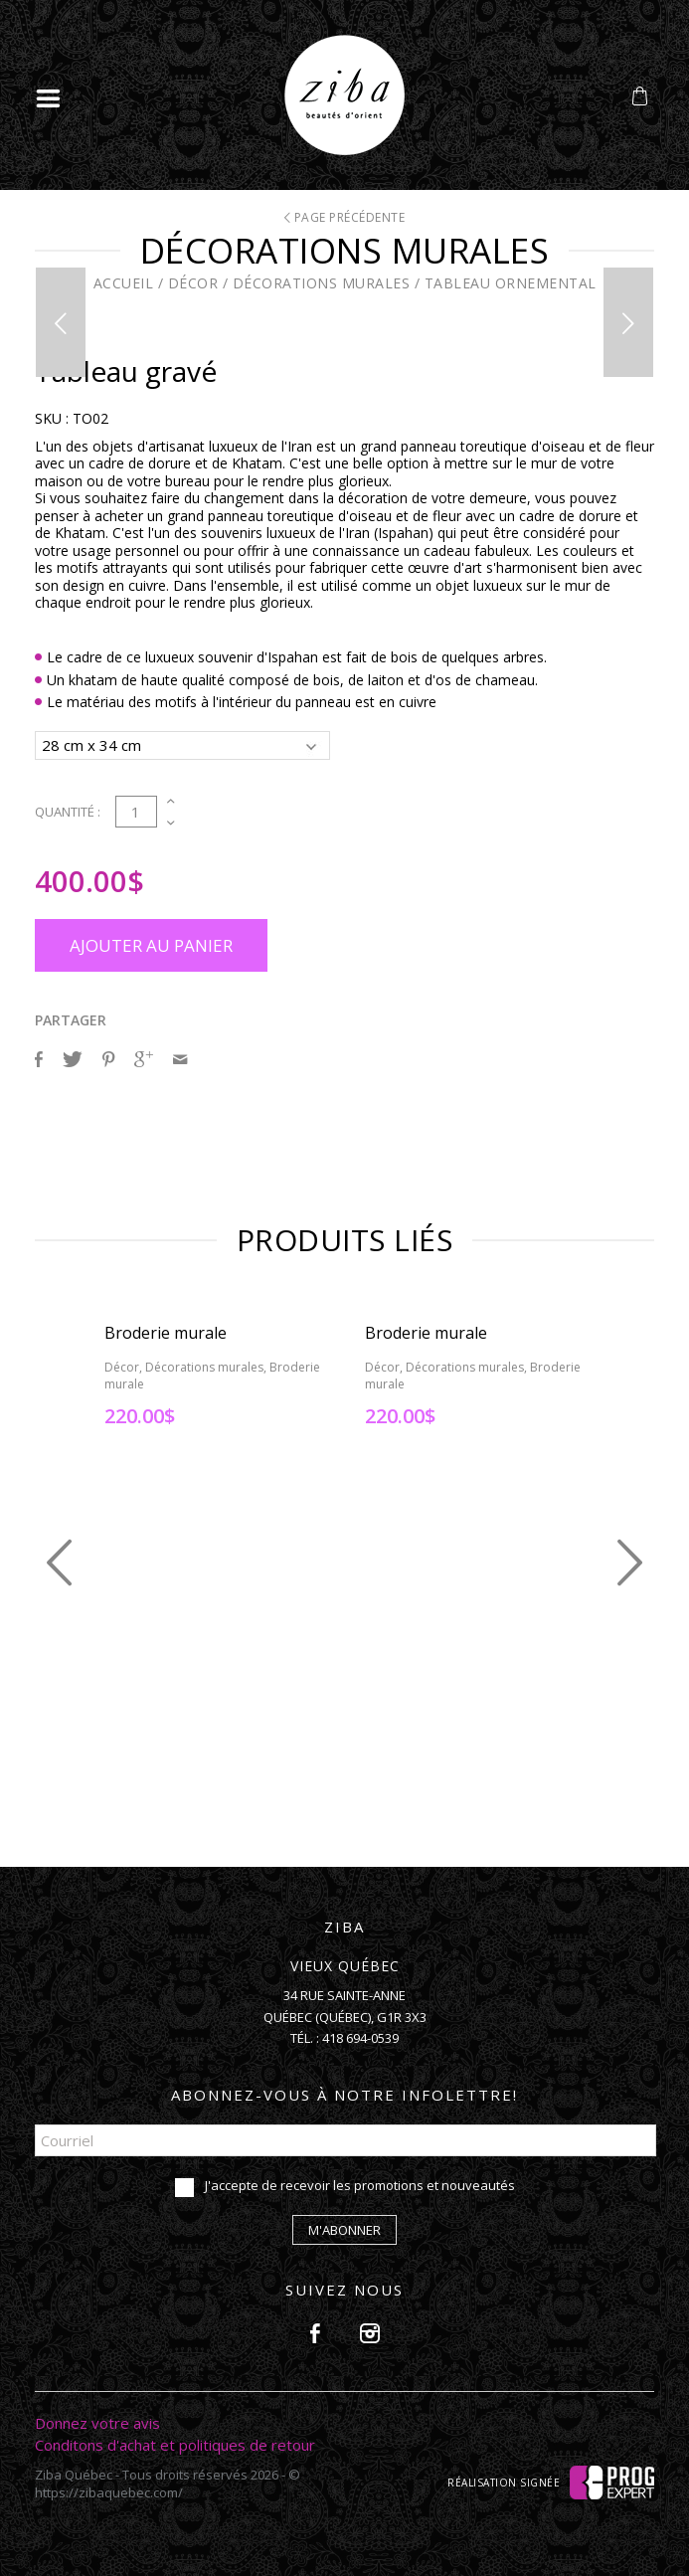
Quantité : (67, 812)
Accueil (123, 283)
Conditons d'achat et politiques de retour (175, 2445)
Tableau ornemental (511, 283)
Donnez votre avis (97, 2423)
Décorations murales (322, 283)
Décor (193, 283)
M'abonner (344, 2230)
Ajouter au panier (151, 945)
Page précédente (345, 217)
